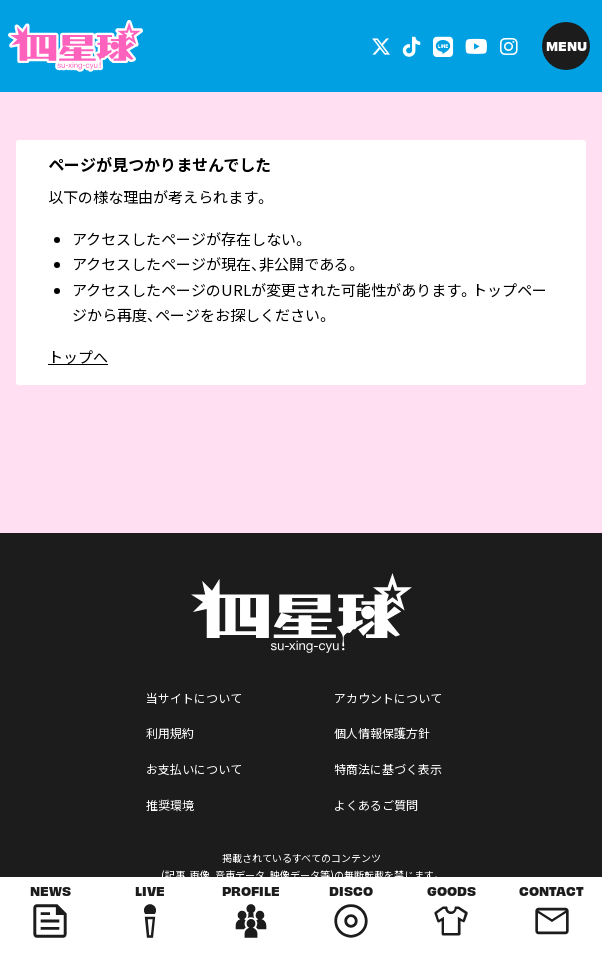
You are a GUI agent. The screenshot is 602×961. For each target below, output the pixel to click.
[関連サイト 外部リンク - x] (381, 45)
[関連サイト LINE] (443, 45)
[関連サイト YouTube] (476, 45)
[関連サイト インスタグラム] (509, 45)
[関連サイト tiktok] (412, 45)
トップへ (78, 356)
